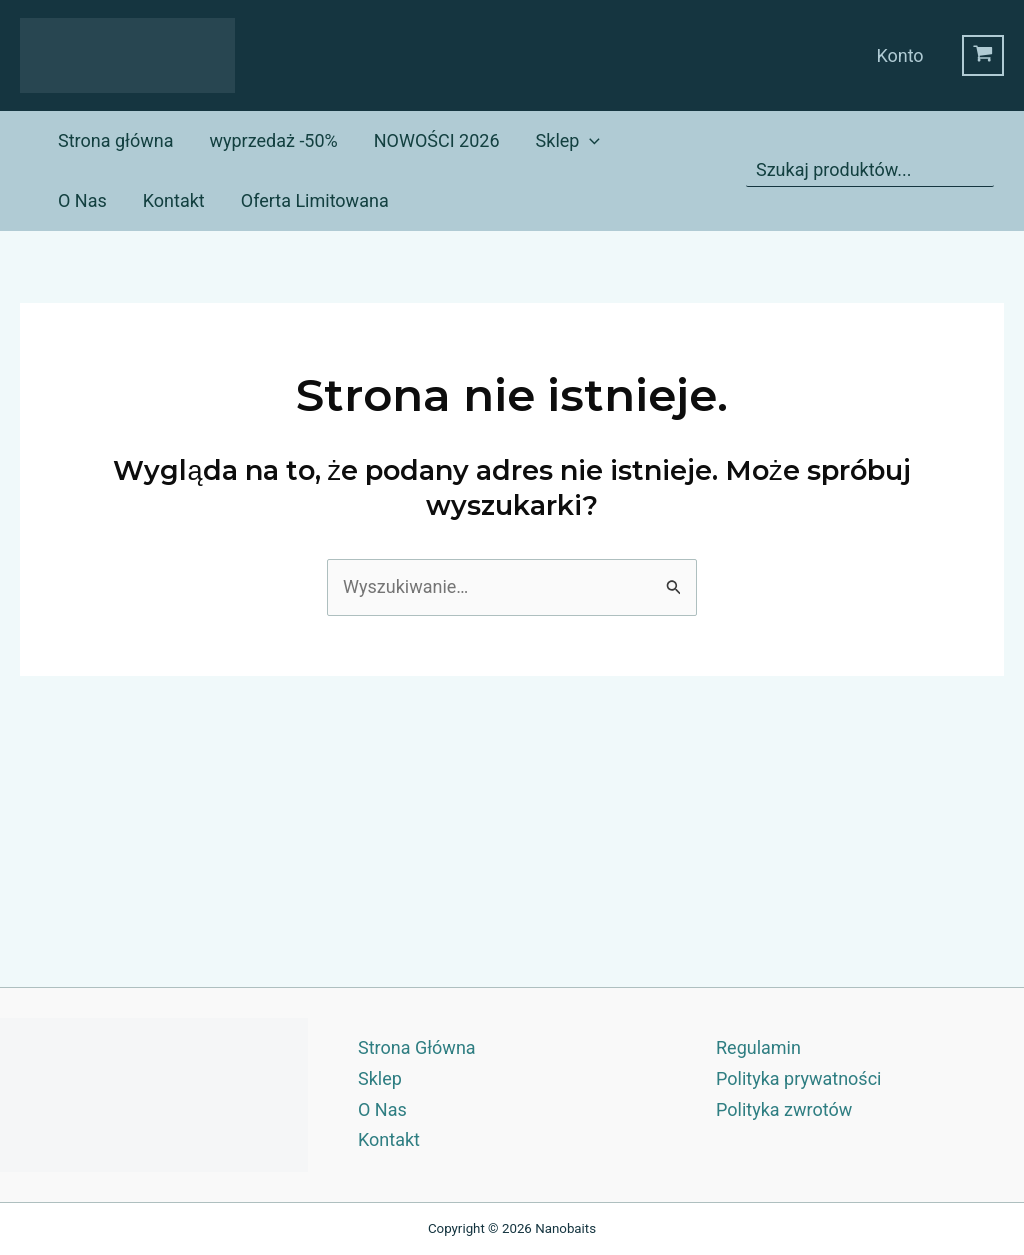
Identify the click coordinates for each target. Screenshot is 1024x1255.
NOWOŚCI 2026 (437, 140)
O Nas (82, 200)
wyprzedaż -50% (273, 140)
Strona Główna (417, 1047)
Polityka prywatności (798, 1078)
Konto (899, 55)
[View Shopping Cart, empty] (983, 56)
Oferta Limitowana (315, 200)
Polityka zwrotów (784, 1109)
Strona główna (115, 140)
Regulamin (758, 1047)
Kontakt (174, 200)
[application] (589, 141)
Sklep (568, 141)
